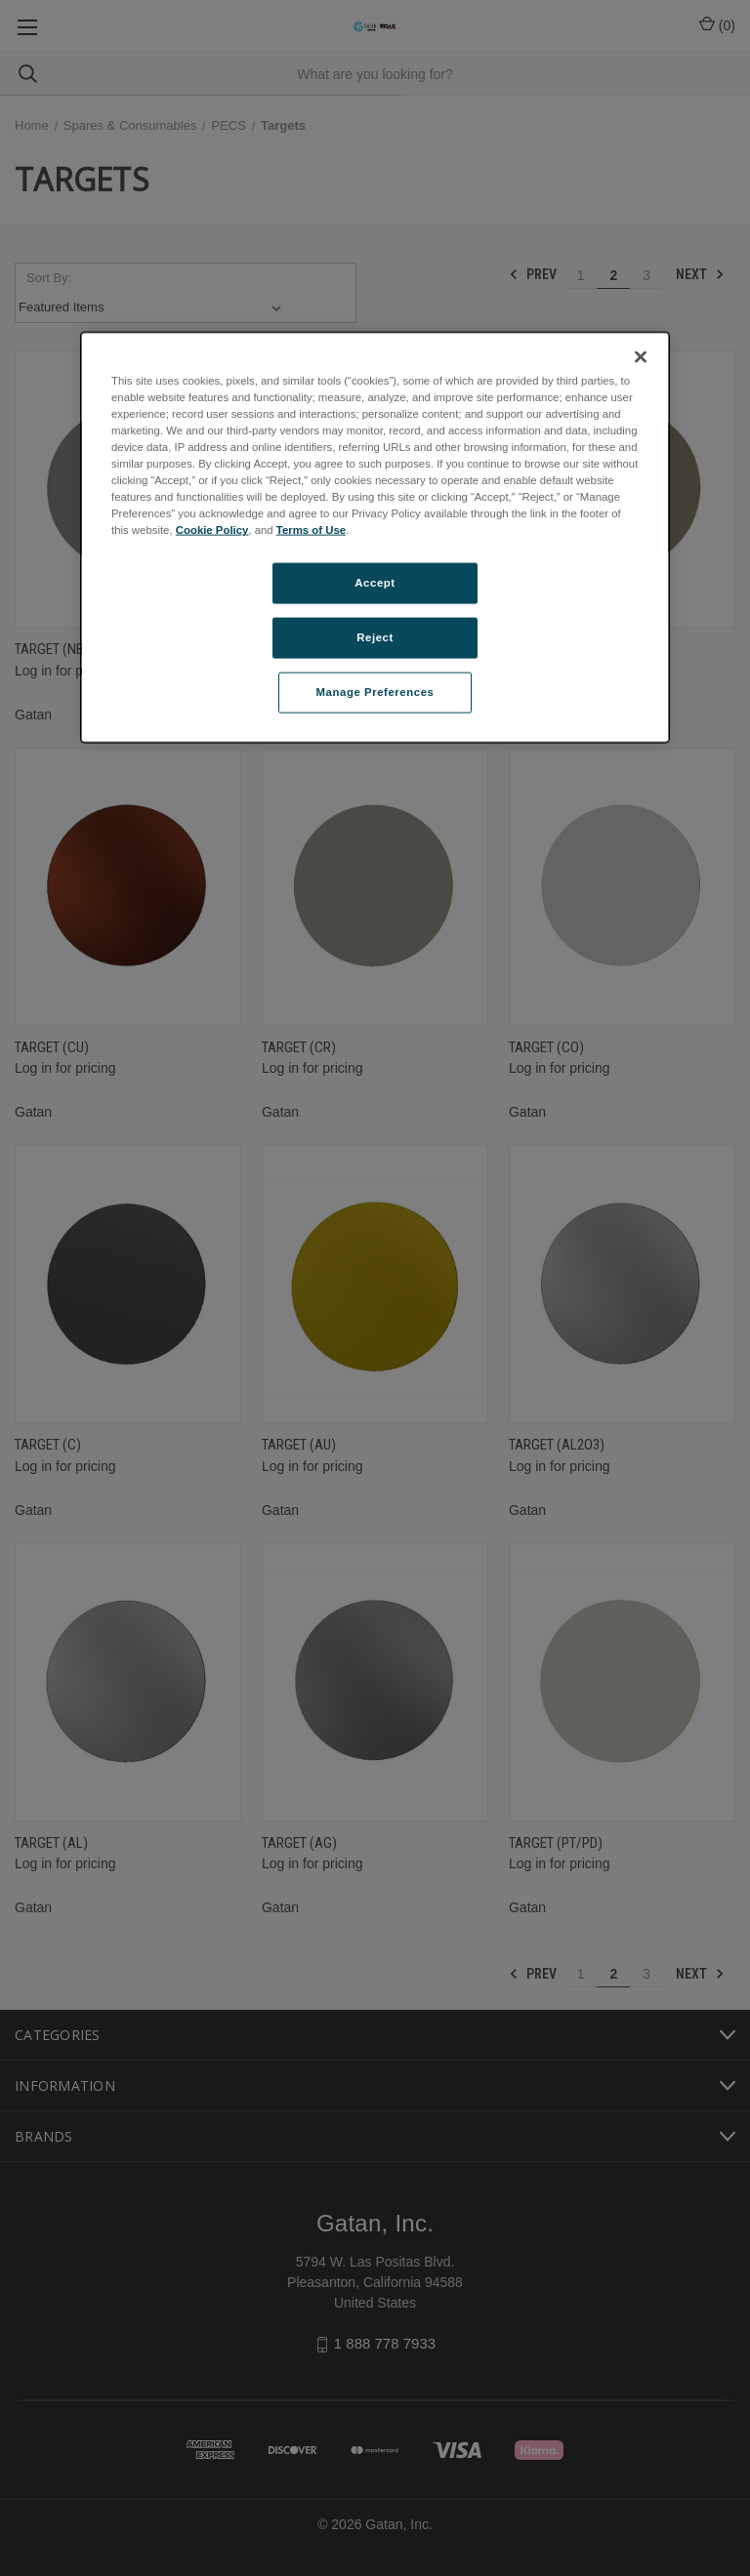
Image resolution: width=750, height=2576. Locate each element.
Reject (375, 637)
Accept (374, 583)
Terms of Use (311, 530)
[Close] (640, 356)
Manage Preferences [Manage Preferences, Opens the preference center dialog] (375, 692)
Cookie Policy (212, 530)
